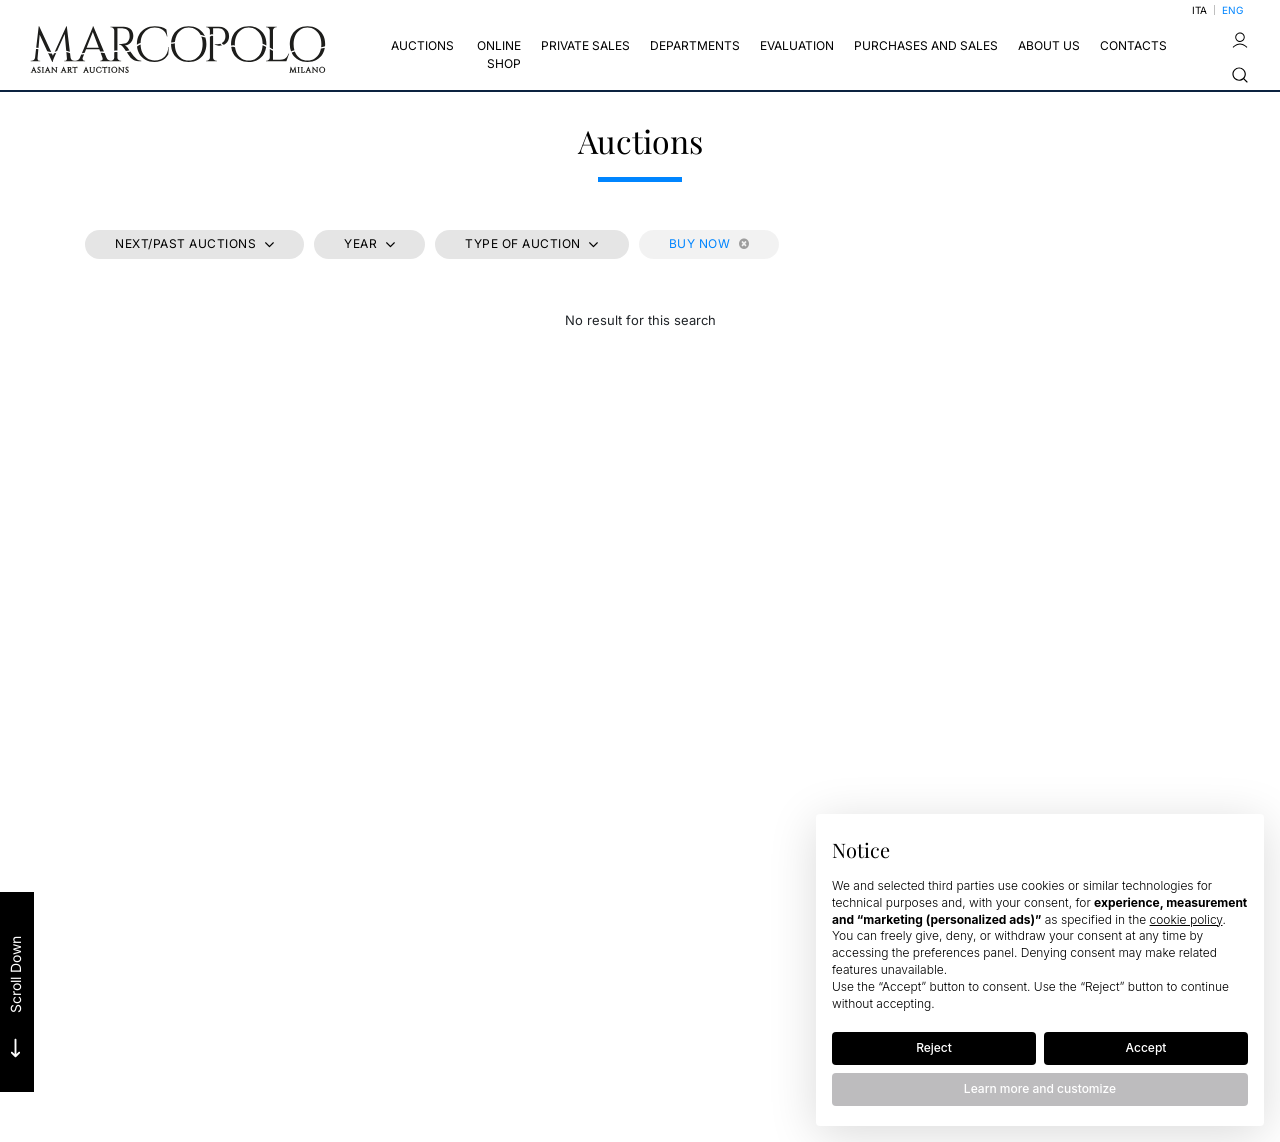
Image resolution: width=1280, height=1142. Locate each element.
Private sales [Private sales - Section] (585, 45)
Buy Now (709, 243)
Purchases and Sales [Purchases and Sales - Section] (926, 45)
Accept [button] (1146, 1047)
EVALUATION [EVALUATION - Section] (797, 45)
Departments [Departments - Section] (695, 45)
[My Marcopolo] (1240, 40)
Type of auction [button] (524, 243)
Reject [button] (934, 1047)
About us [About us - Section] (1049, 45)
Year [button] (362, 243)
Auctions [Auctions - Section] (422, 45)
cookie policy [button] (1186, 919)
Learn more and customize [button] (1040, 1088)
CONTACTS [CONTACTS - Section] (1133, 45)
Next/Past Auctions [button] (187, 243)
